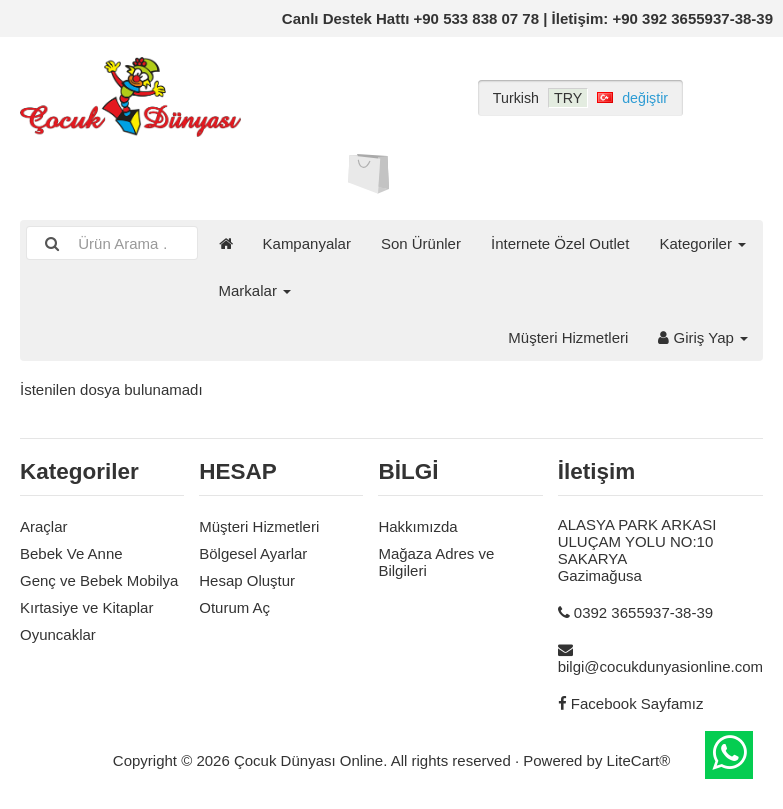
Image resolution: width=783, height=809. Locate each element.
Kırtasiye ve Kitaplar (86, 607)
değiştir (645, 98)
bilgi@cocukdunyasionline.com (660, 666)
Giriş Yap (703, 337)
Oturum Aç (234, 607)
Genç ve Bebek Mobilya (99, 580)
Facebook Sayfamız (637, 703)
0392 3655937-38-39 (643, 612)
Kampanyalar (307, 243)
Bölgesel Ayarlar (253, 553)
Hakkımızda (417, 526)
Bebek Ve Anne (71, 553)
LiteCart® (639, 760)
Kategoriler (702, 243)
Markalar (255, 290)
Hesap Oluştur (247, 580)
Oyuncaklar (58, 634)
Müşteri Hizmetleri (568, 337)
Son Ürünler (421, 243)
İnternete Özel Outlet (560, 243)
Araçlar (44, 526)
